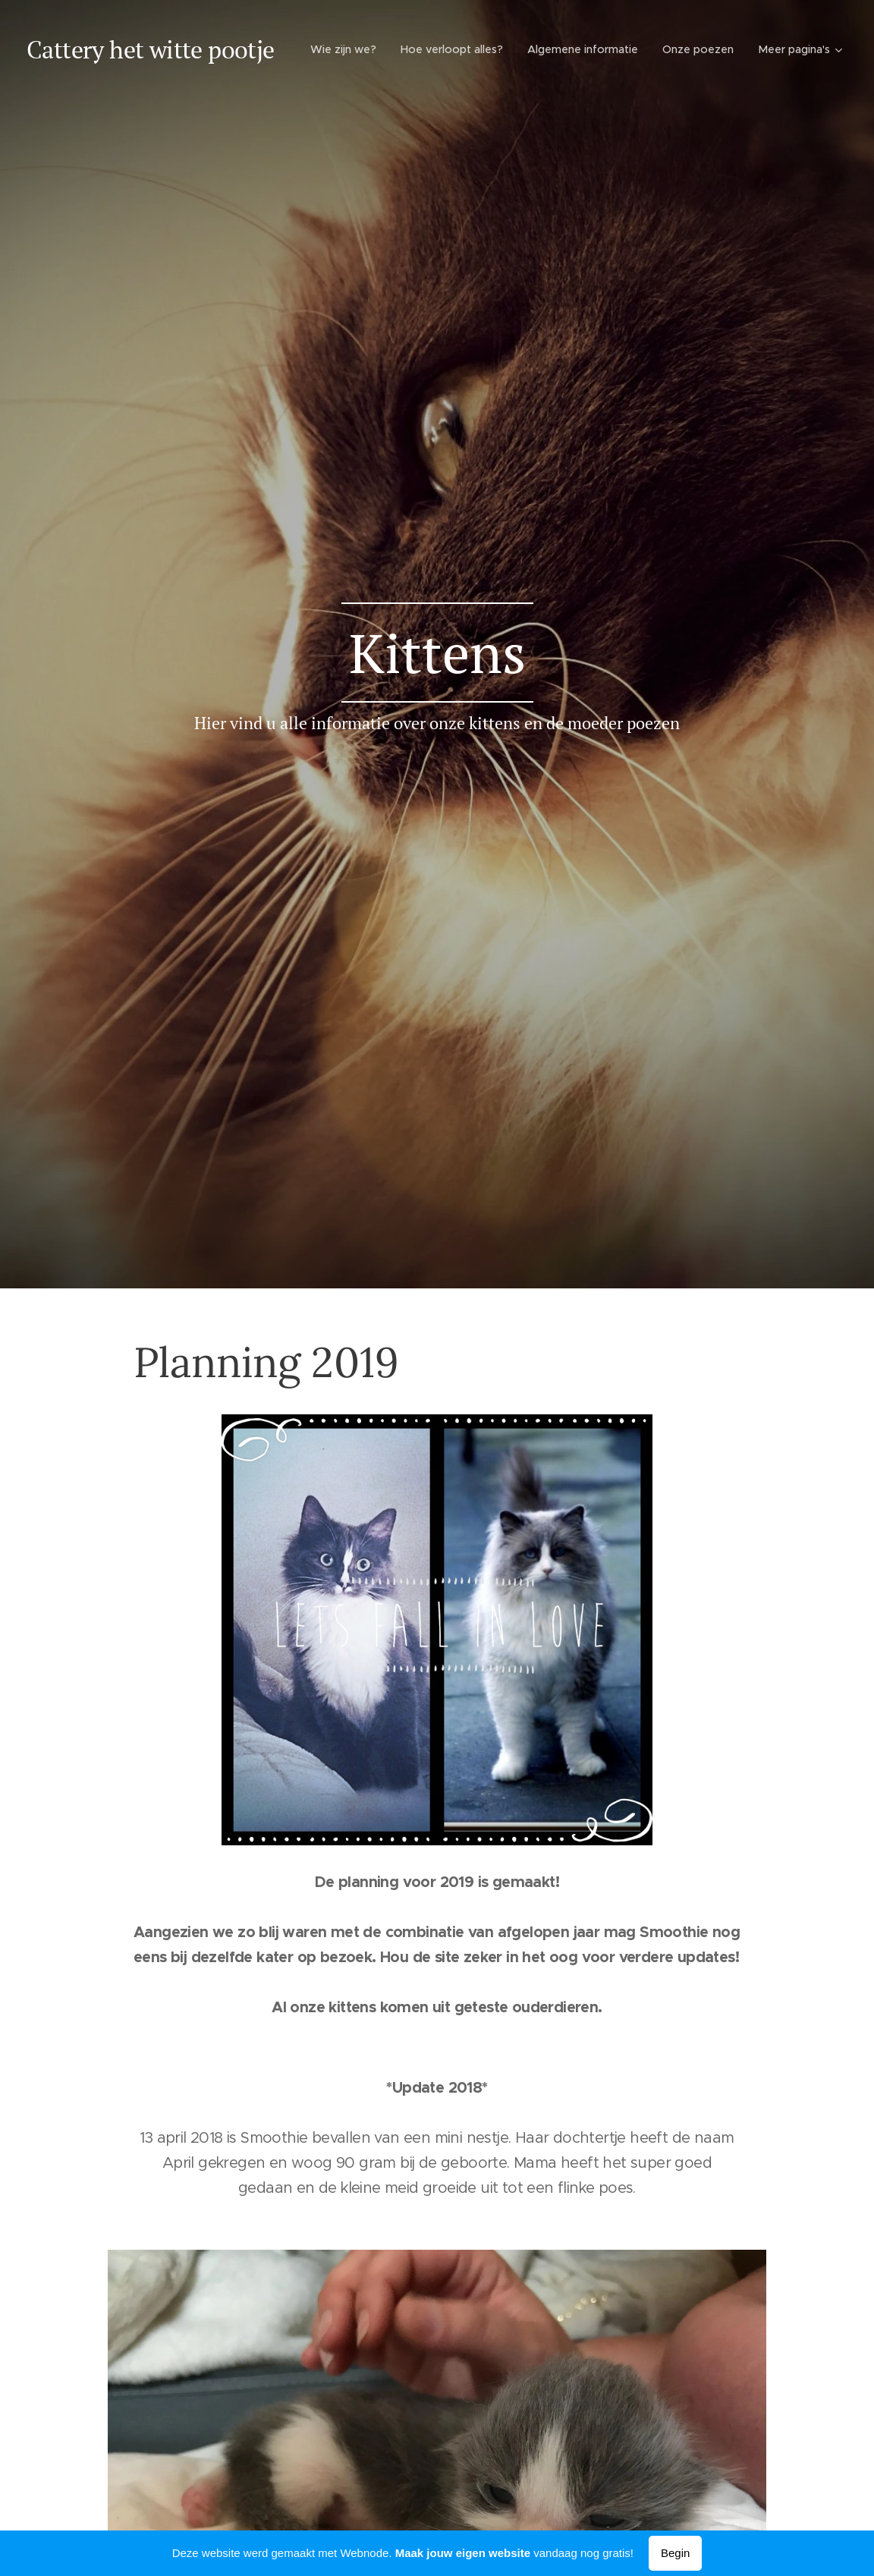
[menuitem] (443, 49)
